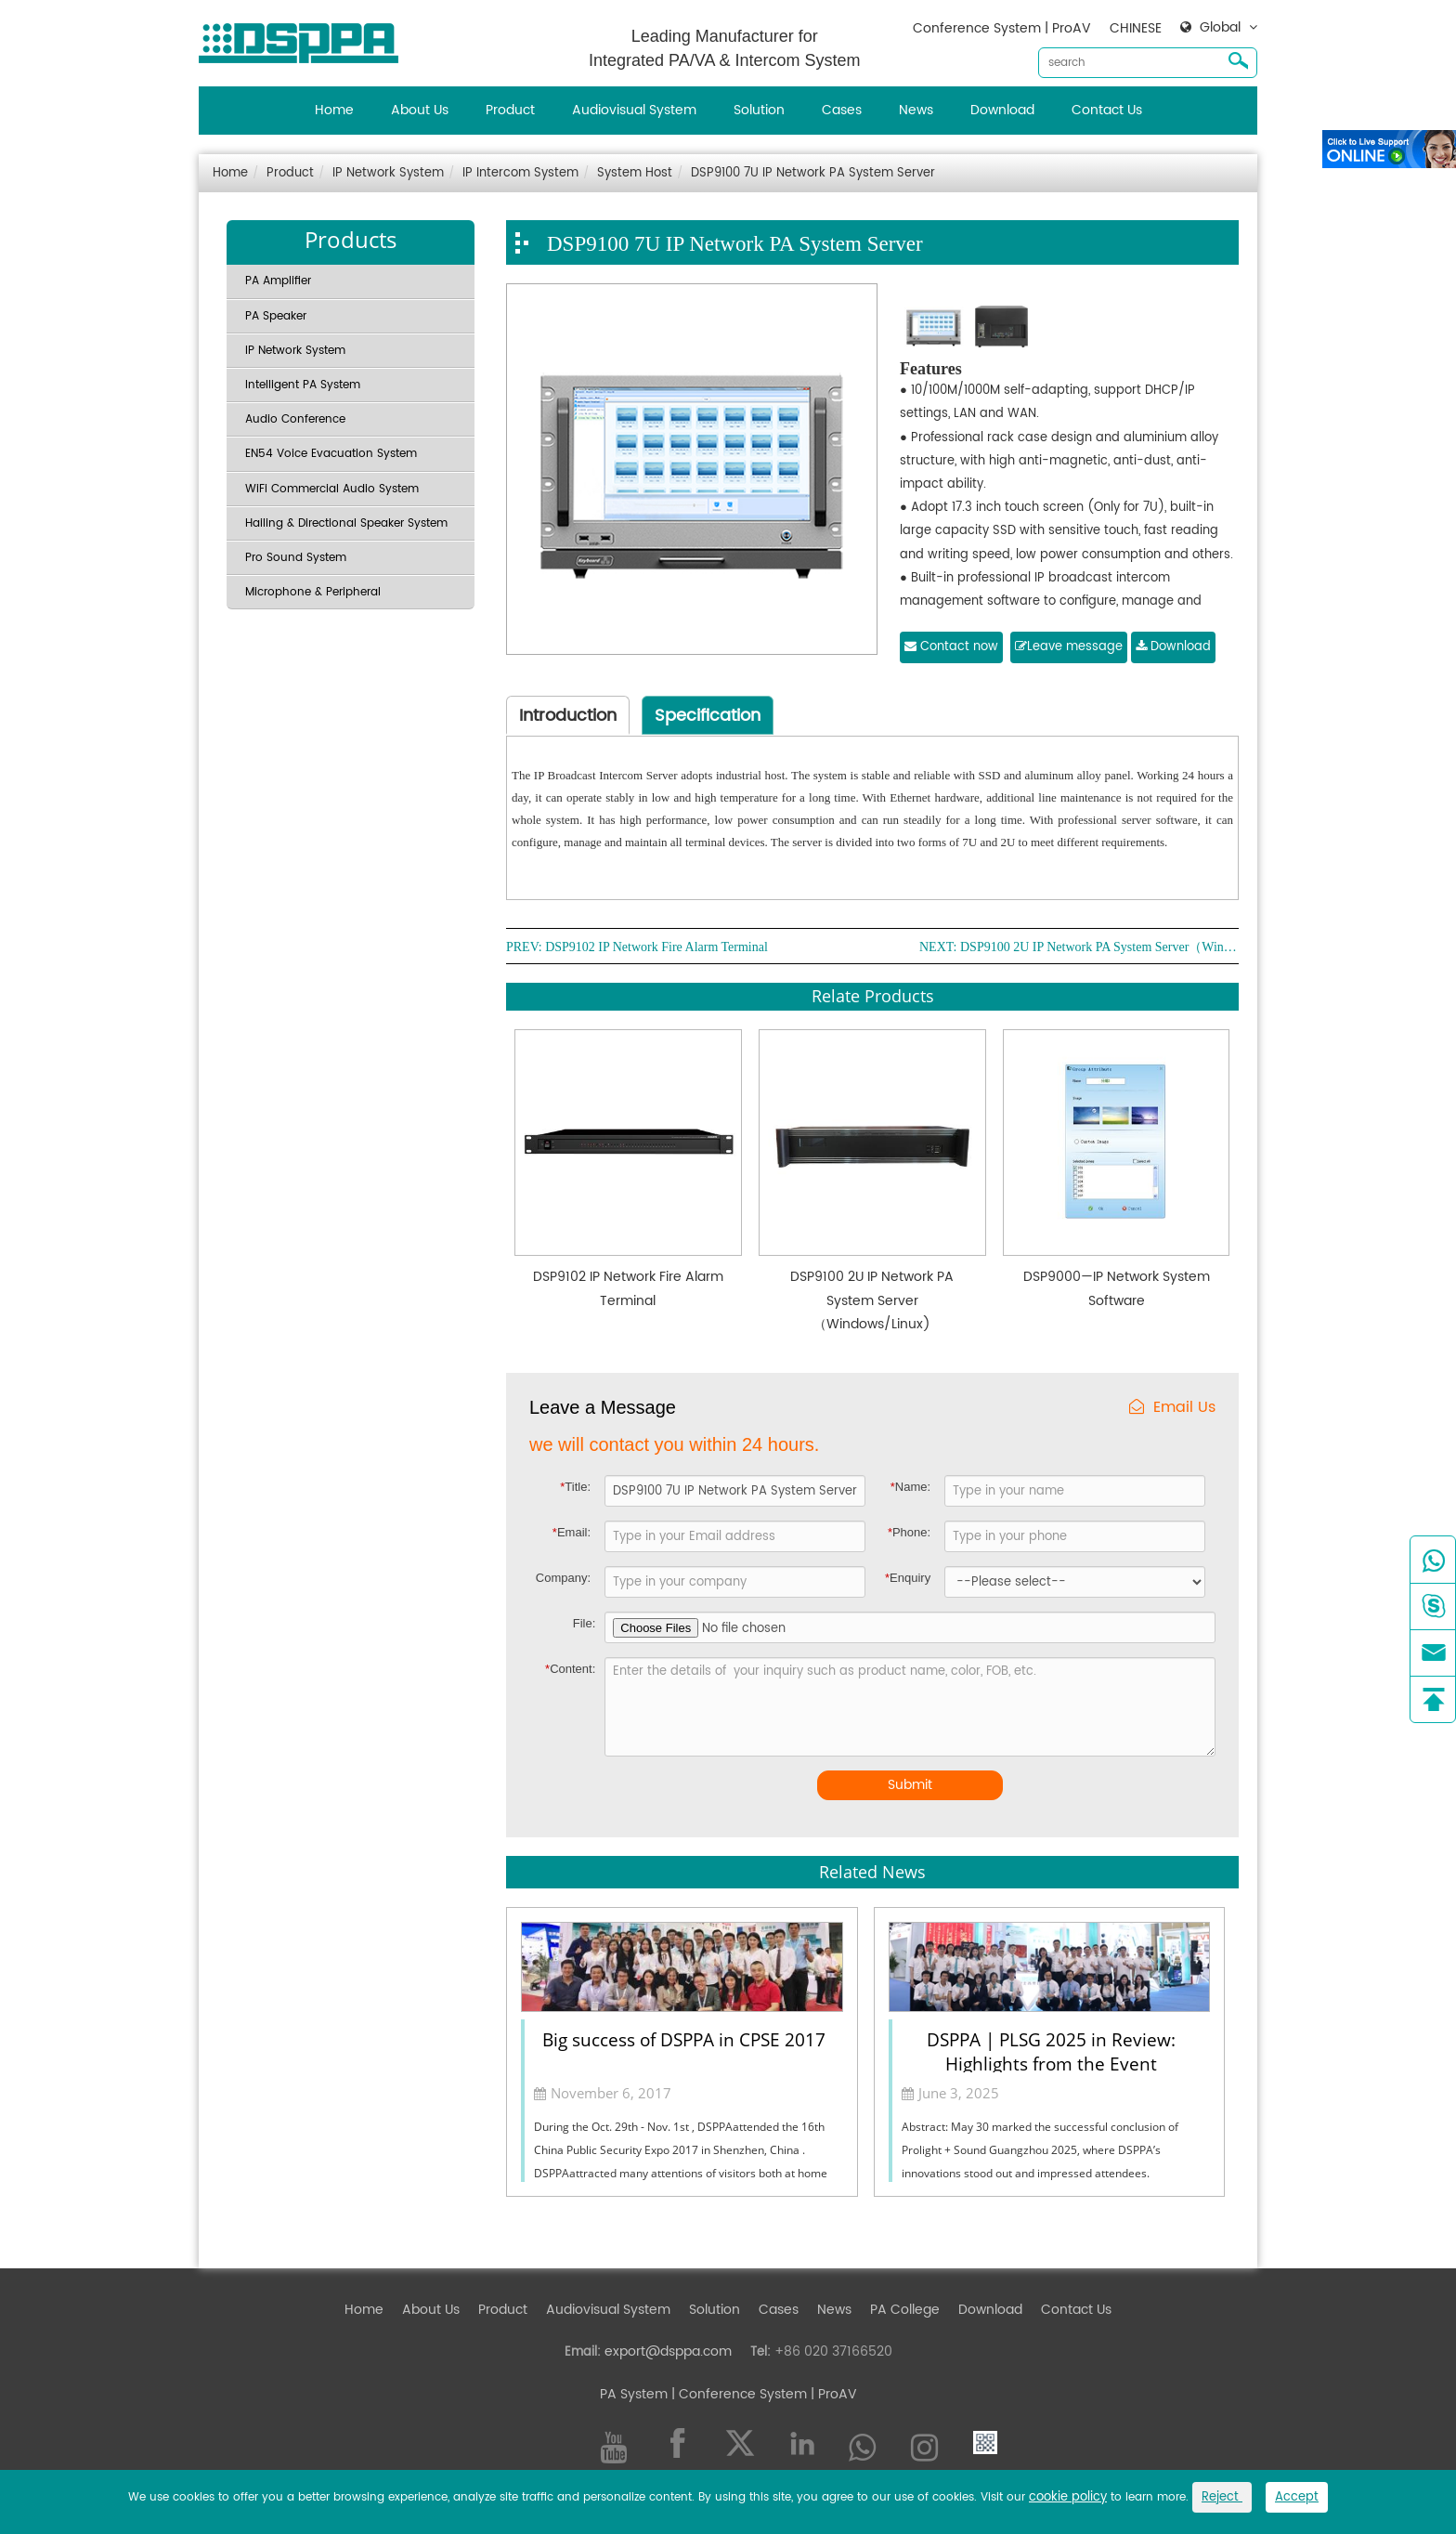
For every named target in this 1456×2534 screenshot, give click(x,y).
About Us (419, 110)
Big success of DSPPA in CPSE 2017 (684, 2040)
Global (1220, 28)
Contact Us (1107, 110)
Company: (563, 1578)
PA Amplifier (278, 281)
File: (584, 1623)
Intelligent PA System (302, 385)
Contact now (951, 647)
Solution (759, 110)
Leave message (1069, 647)
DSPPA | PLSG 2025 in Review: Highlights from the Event (1051, 2050)
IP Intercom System (520, 173)
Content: (570, 1669)
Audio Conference (295, 419)
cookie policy (1068, 2497)
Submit (910, 1785)
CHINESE (1136, 28)
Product (510, 110)
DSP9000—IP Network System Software (1116, 1288)
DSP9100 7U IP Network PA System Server (813, 173)
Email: (571, 1532)
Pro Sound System (295, 558)
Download (1002, 110)
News (916, 110)
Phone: (909, 1532)
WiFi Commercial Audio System (332, 489)
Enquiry (907, 1578)
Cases (842, 110)
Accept (1297, 2497)
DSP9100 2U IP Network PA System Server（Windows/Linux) (1099, 947)
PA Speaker (275, 316)
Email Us (1172, 1407)
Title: (575, 1487)
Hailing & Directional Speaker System (346, 523)
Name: (910, 1487)
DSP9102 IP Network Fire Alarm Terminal (656, 947)
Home (334, 110)
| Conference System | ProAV (762, 2394)
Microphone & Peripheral (313, 592)
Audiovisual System (634, 110)
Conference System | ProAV (1002, 28)
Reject (1222, 2497)
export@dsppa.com (668, 2351)
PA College (905, 2309)
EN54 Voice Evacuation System (331, 454)
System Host (634, 173)
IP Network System (388, 173)
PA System (634, 2394)
